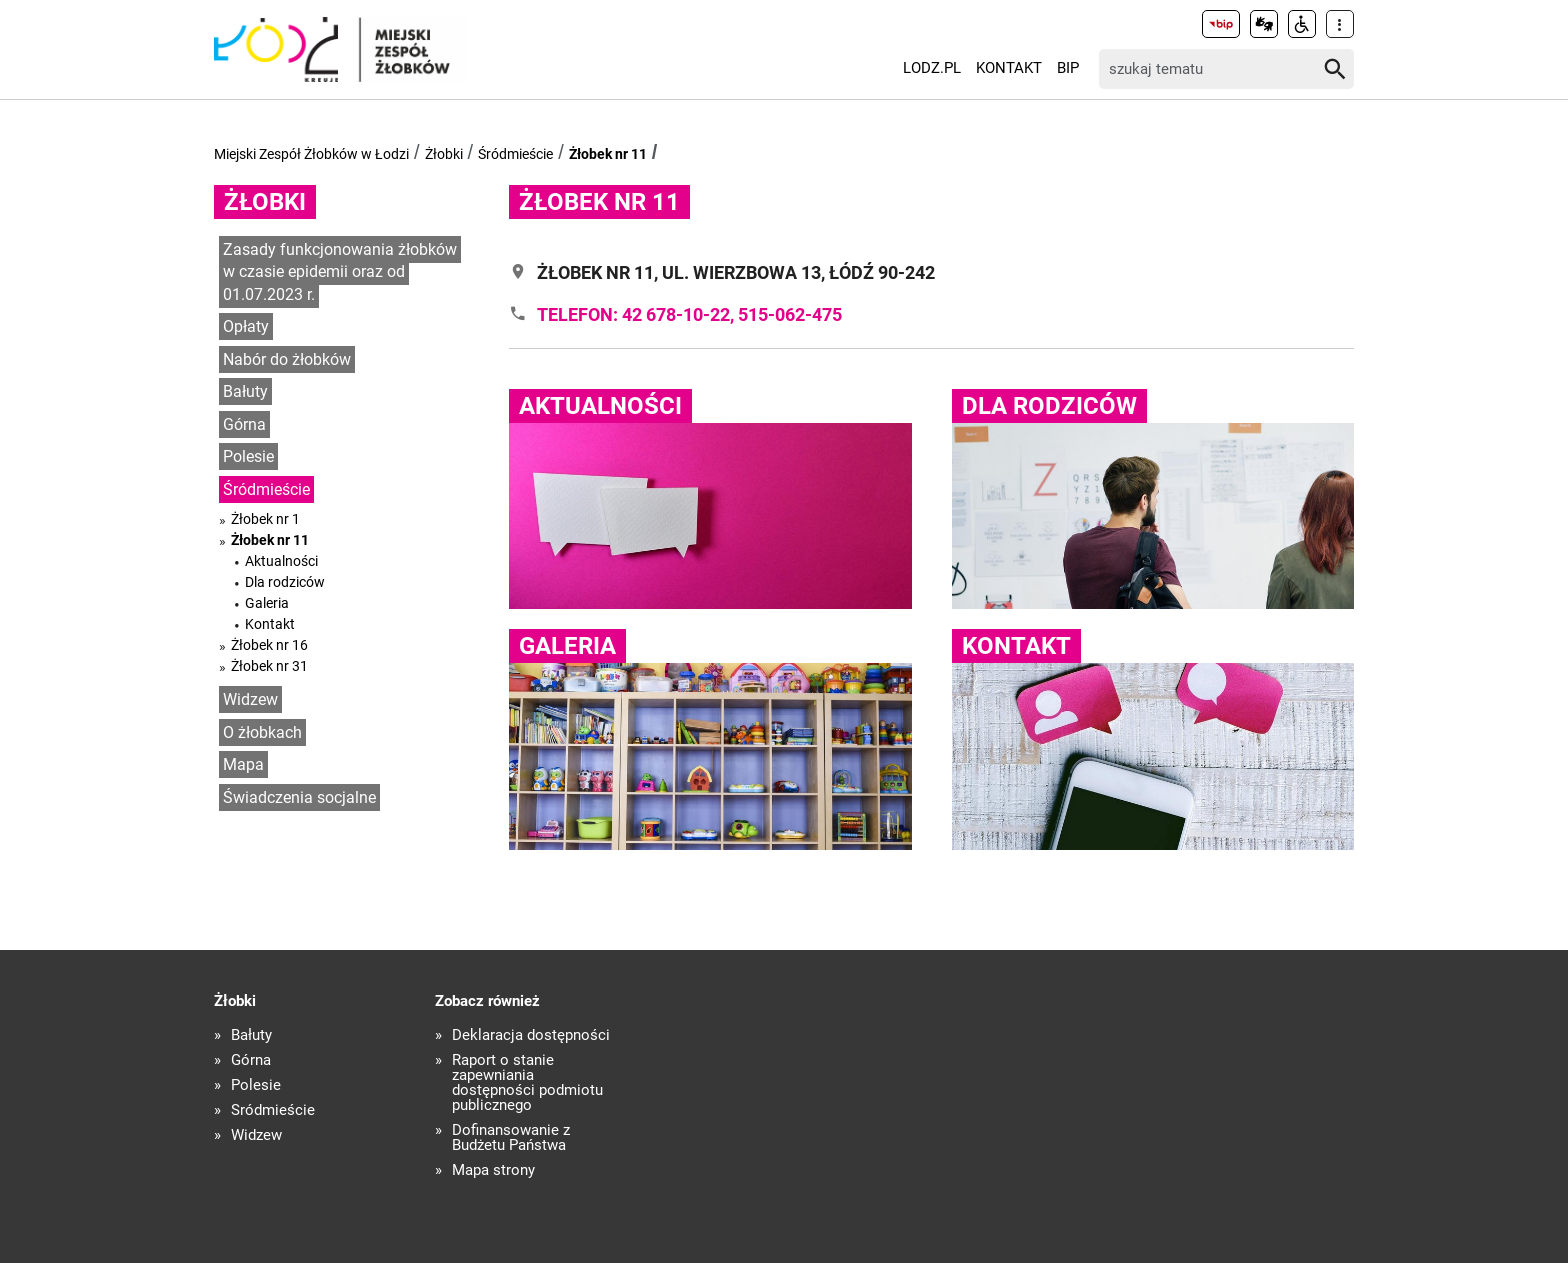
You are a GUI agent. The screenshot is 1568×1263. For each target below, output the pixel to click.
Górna (244, 424)
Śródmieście (515, 154)
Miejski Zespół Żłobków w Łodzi (311, 154)
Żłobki (444, 154)
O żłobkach (262, 732)
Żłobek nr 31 (269, 666)
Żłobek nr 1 (265, 519)
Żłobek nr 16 (269, 645)
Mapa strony (493, 1170)
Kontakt (1009, 68)
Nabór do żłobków (287, 359)
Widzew (250, 699)
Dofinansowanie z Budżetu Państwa (511, 1138)
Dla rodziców (285, 582)
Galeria (267, 603)
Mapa (243, 764)
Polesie (248, 456)
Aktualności (281, 561)
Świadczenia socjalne (299, 797)
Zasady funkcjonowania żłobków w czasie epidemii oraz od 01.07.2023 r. (340, 272)
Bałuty (245, 391)
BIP (1068, 68)
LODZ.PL (932, 68)
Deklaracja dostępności (531, 1035)
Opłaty (246, 326)
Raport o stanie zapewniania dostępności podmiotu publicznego (527, 1083)
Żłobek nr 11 (608, 154)
